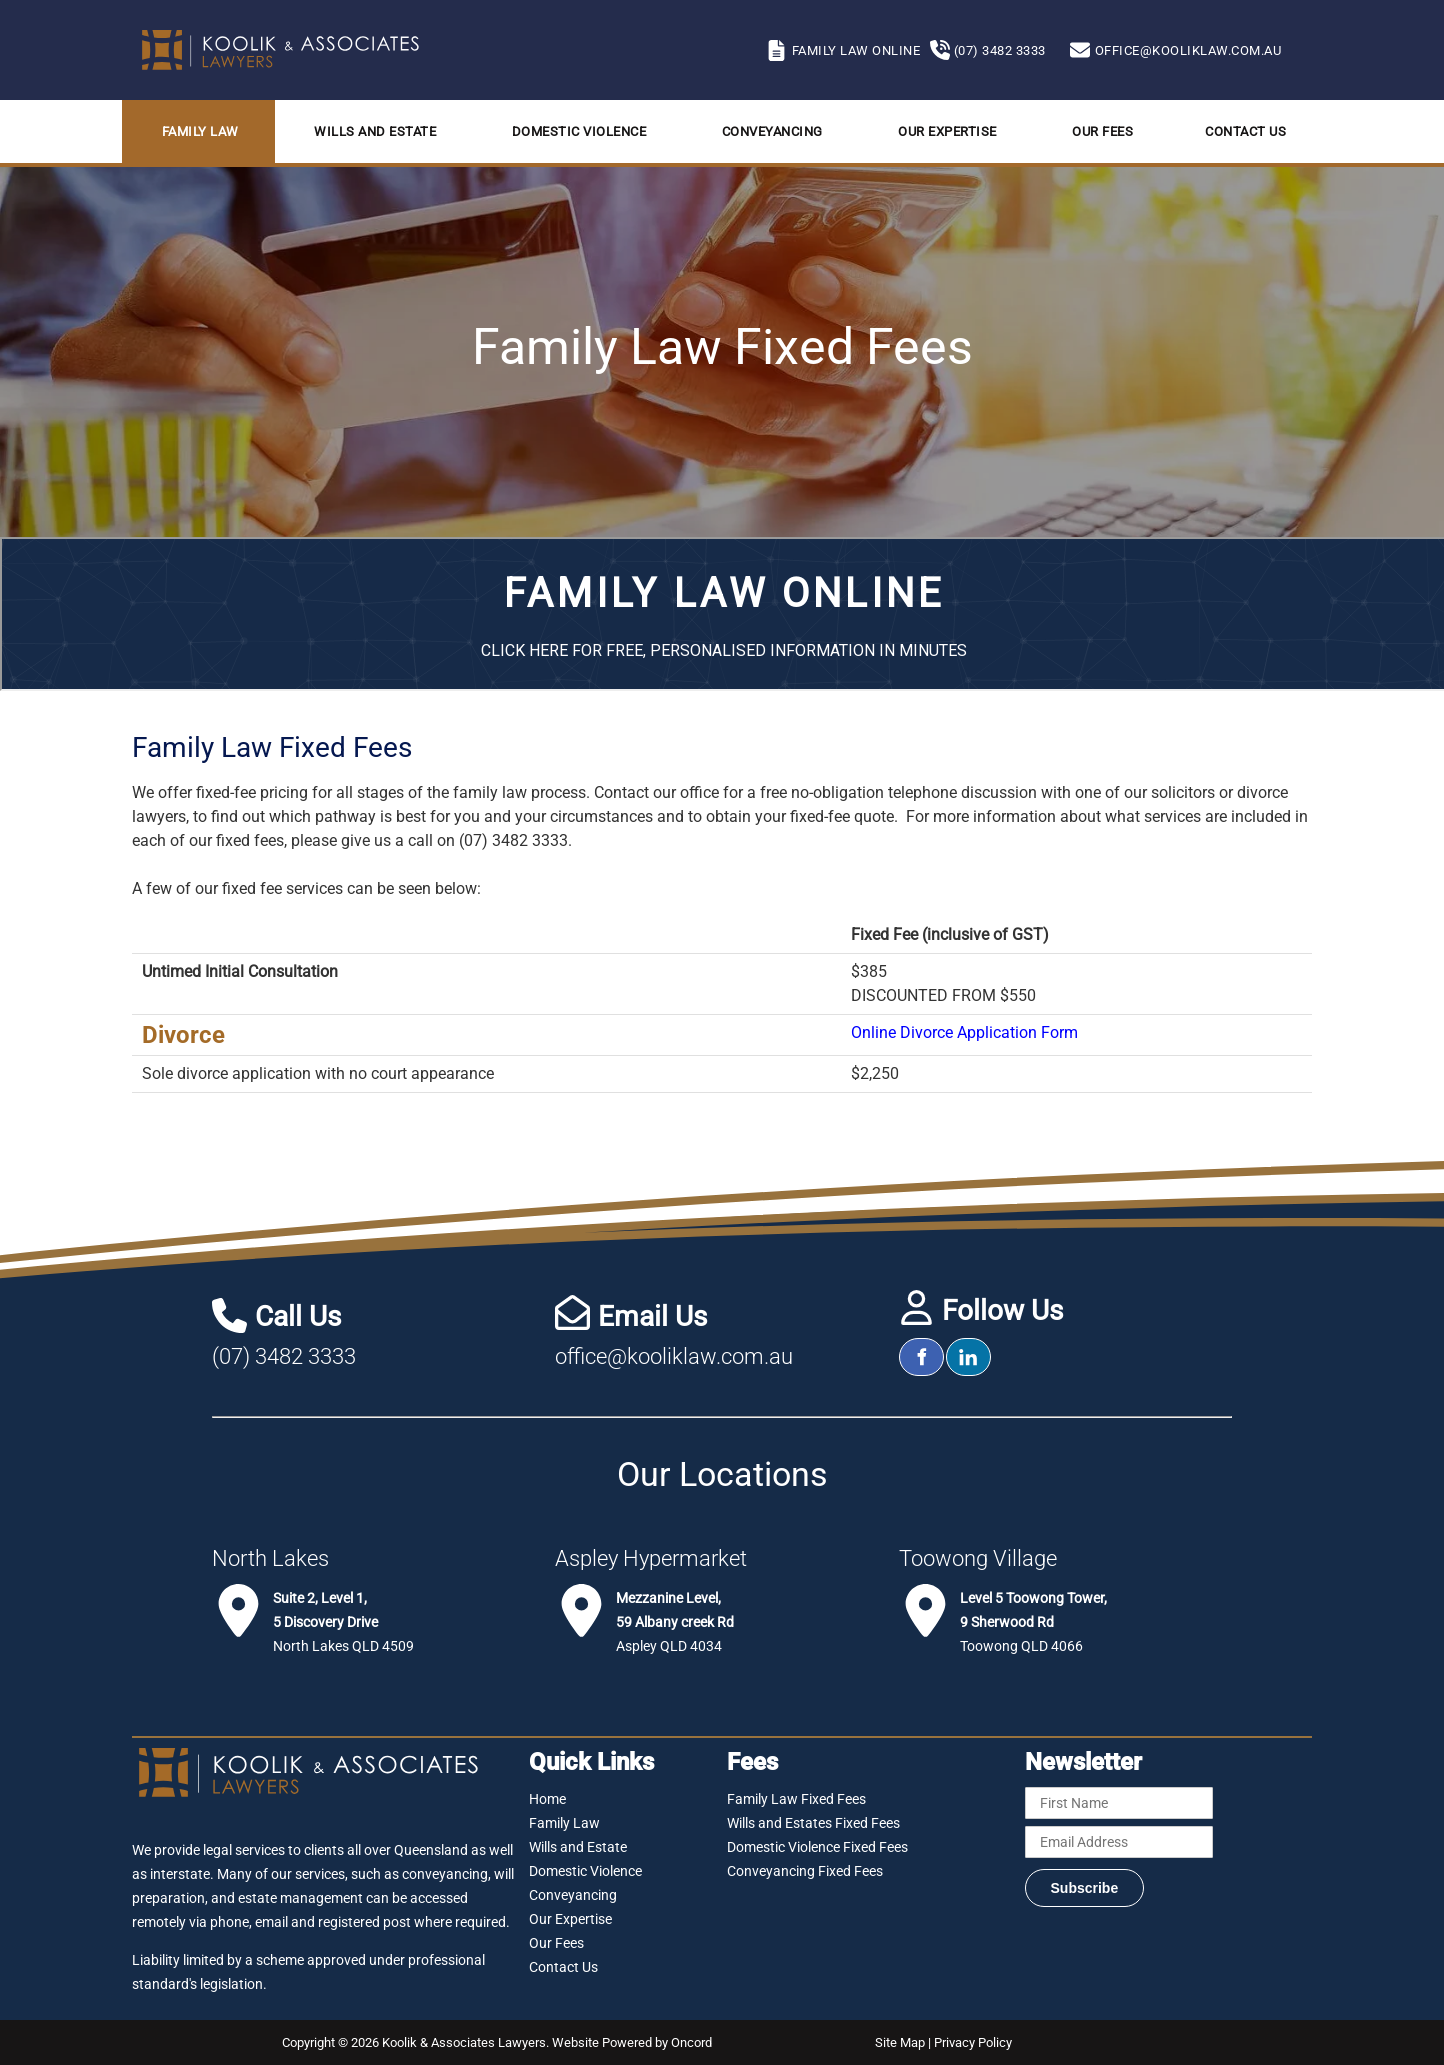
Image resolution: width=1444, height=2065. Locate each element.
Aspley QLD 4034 (675, 1622)
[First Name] (1119, 1803)
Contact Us (1245, 131)
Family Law (200, 131)
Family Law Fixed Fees (796, 1799)
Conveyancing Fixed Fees (805, 1871)
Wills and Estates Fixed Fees (813, 1823)
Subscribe (1085, 1888)
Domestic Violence (579, 131)
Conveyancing (772, 131)
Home (547, 1799)
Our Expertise (947, 131)
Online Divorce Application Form (964, 1032)
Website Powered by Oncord (632, 2042)
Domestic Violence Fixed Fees (817, 1847)
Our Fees (1102, 131)
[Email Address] (1119, 1842)
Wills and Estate (375, 131)
